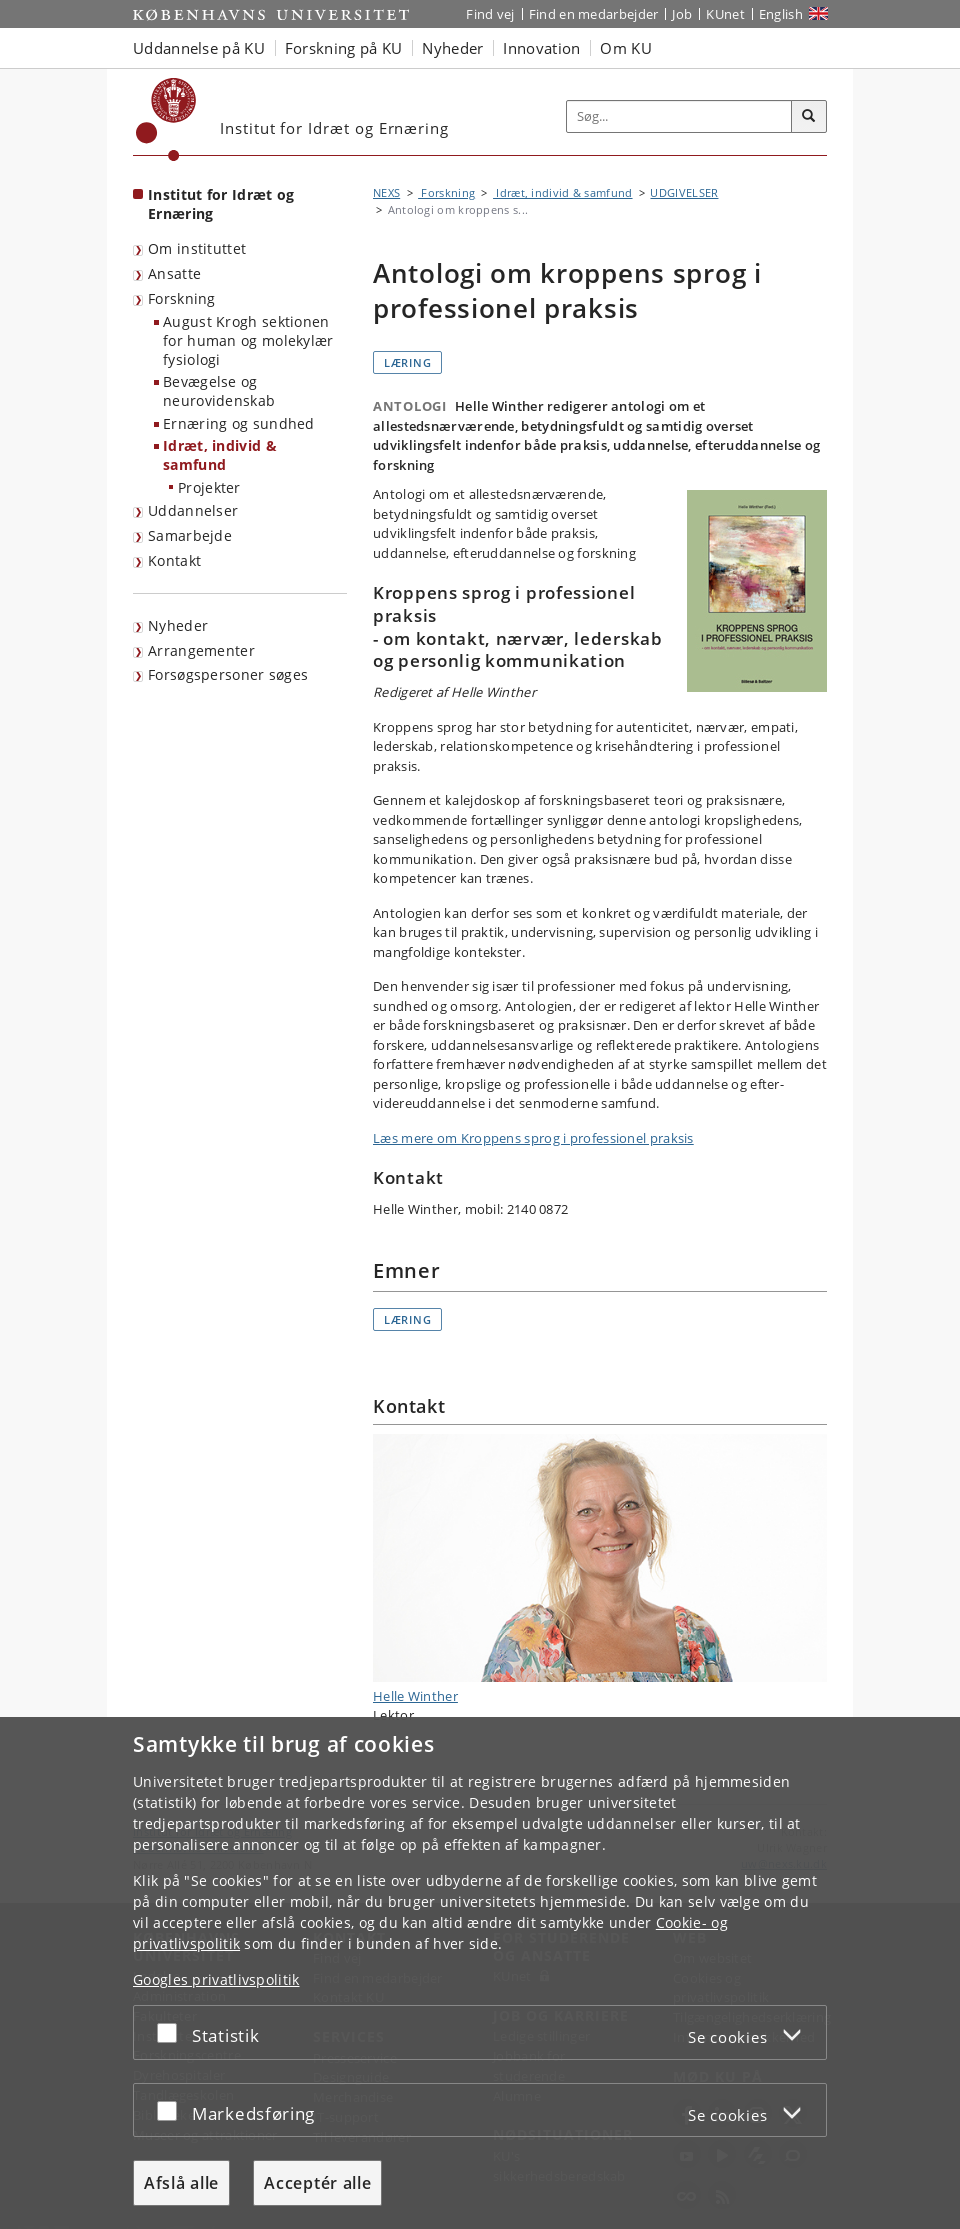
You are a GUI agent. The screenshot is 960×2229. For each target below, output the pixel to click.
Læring (407, 362)
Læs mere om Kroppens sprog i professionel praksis (533, 1138)
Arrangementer (201, 650)
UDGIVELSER (684, 192)
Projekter (209, 487)
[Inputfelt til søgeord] (679, 116)
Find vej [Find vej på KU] (490, 14)
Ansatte (174, 273)
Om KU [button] (626, 48)
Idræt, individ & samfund (220, 455)
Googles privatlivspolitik (216, 1979)
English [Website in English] (781, 14)
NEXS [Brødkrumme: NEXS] (386, 192)
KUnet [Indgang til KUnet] (725, 14)
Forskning (182, 298)
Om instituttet (197, 248)
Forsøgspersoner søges (228, 674)
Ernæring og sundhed (239, 423)
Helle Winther (600, 1569)
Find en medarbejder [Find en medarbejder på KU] (594, 14)
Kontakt (174, 560)
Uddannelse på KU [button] (199, 48)
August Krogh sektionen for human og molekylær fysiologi (248, 340)
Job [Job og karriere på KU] (682, 14)
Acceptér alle (317, 2183)
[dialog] (480, 1973)
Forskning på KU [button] (344, 48)
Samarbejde (190, 535)
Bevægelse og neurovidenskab (219, 391)
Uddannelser (193, 510)
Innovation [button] (541, 48)
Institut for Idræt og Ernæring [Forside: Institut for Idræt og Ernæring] (221, 204)
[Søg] (809, 117)
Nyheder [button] (452, 48)
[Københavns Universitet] (166, 119)
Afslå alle (181, 2183)
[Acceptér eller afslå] (172, 2032)
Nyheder (178, 625)
